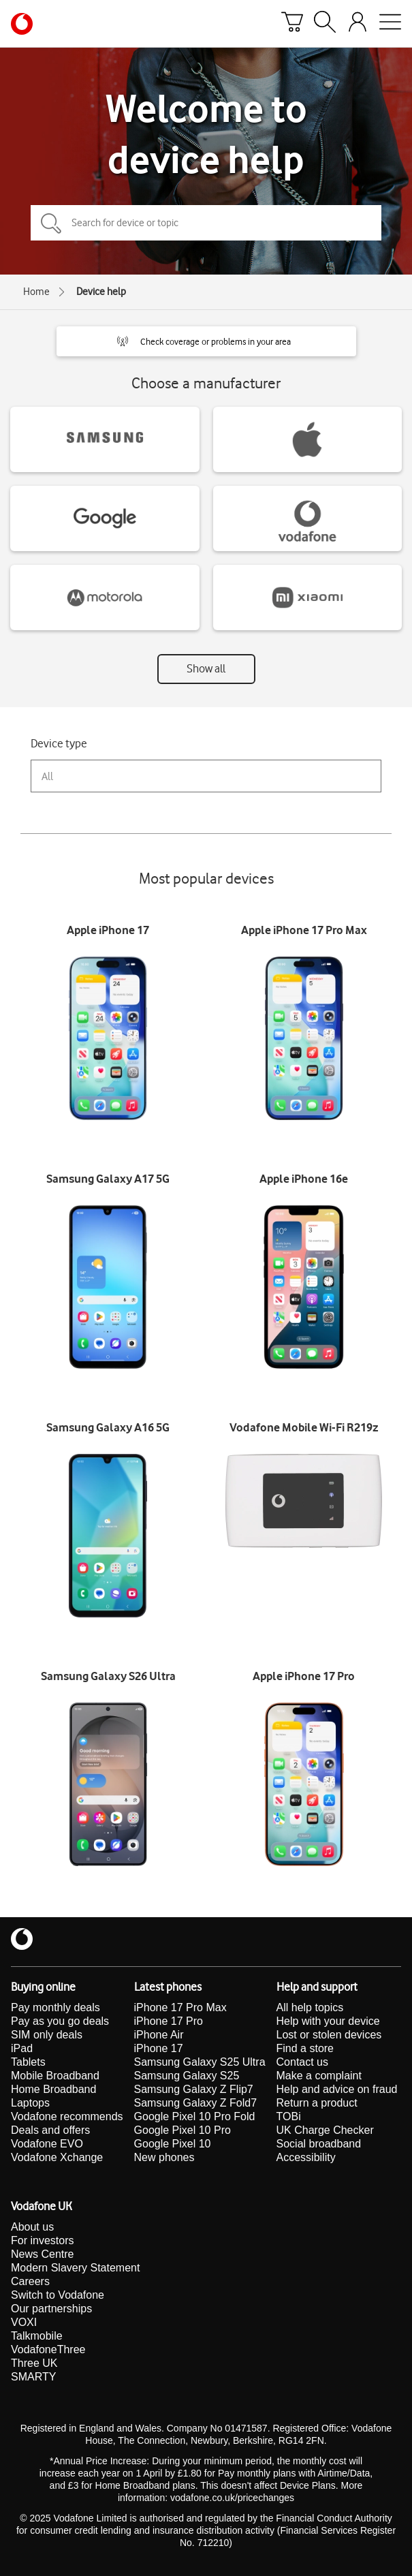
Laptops (30, 2103)
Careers (30, 2281)
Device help (101, 291)
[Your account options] (357, 24)
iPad (22, 2048)
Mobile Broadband (55, 2075)
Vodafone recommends (67, 2116)
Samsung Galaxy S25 (187, 2075)
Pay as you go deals (60, 2021)
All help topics (310, 2007)
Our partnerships (51, 2308)
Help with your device (328, 2021)
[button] (206, 341)
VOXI (24, 2322)
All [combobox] (47, 776)
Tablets (28, 2062)
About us (32, 2227)
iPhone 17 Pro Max (180, 2007)
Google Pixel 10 (172, 2144)
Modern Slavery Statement (75, 2268)
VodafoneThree (48, 2349)
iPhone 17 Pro (168, 2021)
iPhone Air (159, 2034)
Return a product (317, 2103)
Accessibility (306, 2157)
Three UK (34, 2363)
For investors (42, 2240)
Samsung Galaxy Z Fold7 (195, 2103)
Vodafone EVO (47, 2144)
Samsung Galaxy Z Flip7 (193, 2089)
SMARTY (33, 2377)
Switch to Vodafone (57, 2295)
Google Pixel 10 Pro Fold (194, 2116)
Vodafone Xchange (57, 2157)
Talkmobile (37, 2336)
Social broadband (319, 2144)
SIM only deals (46, 2034)
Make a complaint (319, 2075)
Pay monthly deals (55, 2007)
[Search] (325, 24)
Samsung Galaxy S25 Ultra (200, 2062)
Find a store (305, 2048)
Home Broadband (53, 2089)
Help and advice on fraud (337, 2089)
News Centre (42, 2254)
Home (36, 291)
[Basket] (292, 24)
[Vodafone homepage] (22, 24)
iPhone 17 (158, 2048)
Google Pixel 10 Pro (182, 2130)
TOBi (288, 2116)
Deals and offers (50, 2130)
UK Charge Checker (325, 2130)
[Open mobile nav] (390, 24)
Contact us (302, 2062)
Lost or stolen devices (329, 2034)
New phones (164, 2157)
